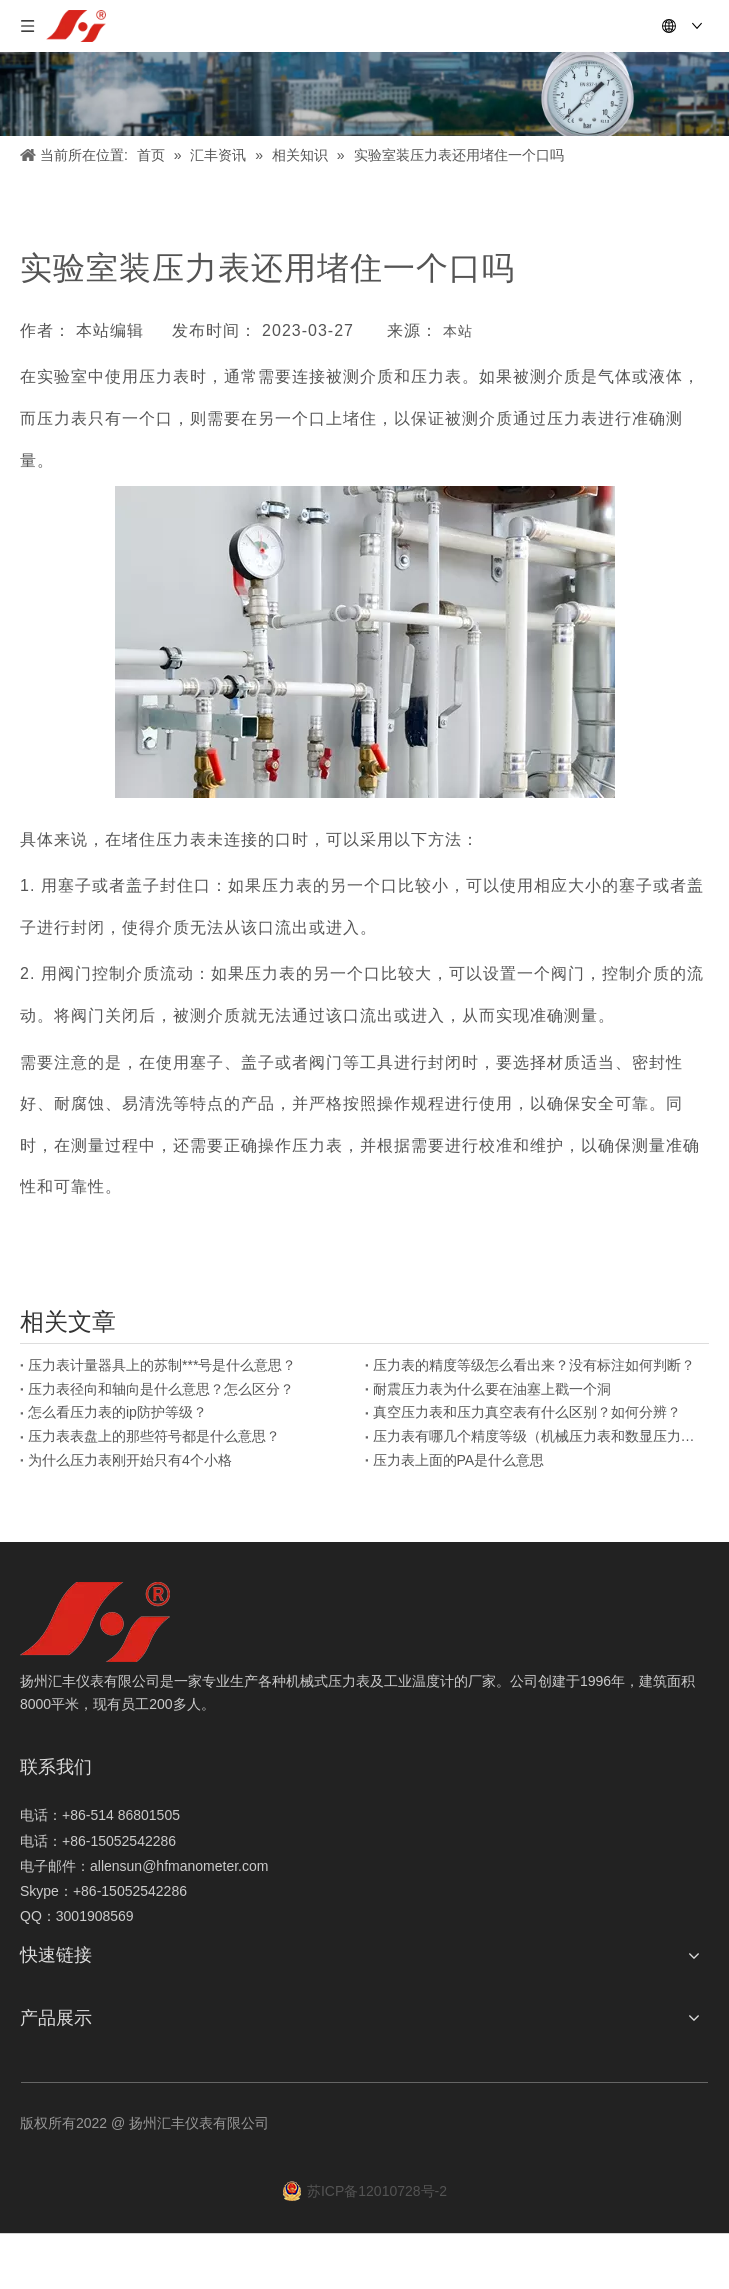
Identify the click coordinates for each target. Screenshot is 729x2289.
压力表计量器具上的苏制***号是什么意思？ (162, 1365)
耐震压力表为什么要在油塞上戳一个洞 (492, 1389)
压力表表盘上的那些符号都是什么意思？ (154, 1436)
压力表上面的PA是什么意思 (459, 1460)
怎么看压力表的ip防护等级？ (117, 1412)
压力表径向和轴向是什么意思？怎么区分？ (161, 1389)
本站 (458, 331)
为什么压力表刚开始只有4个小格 (130, 1460)
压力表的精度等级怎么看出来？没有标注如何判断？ (534, 1365)
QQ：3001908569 (77, 1916)
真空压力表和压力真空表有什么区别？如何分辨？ (527, 1412)
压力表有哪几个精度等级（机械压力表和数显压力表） (537, 1436)
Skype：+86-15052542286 (103, 1891)
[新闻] (364, 94)
